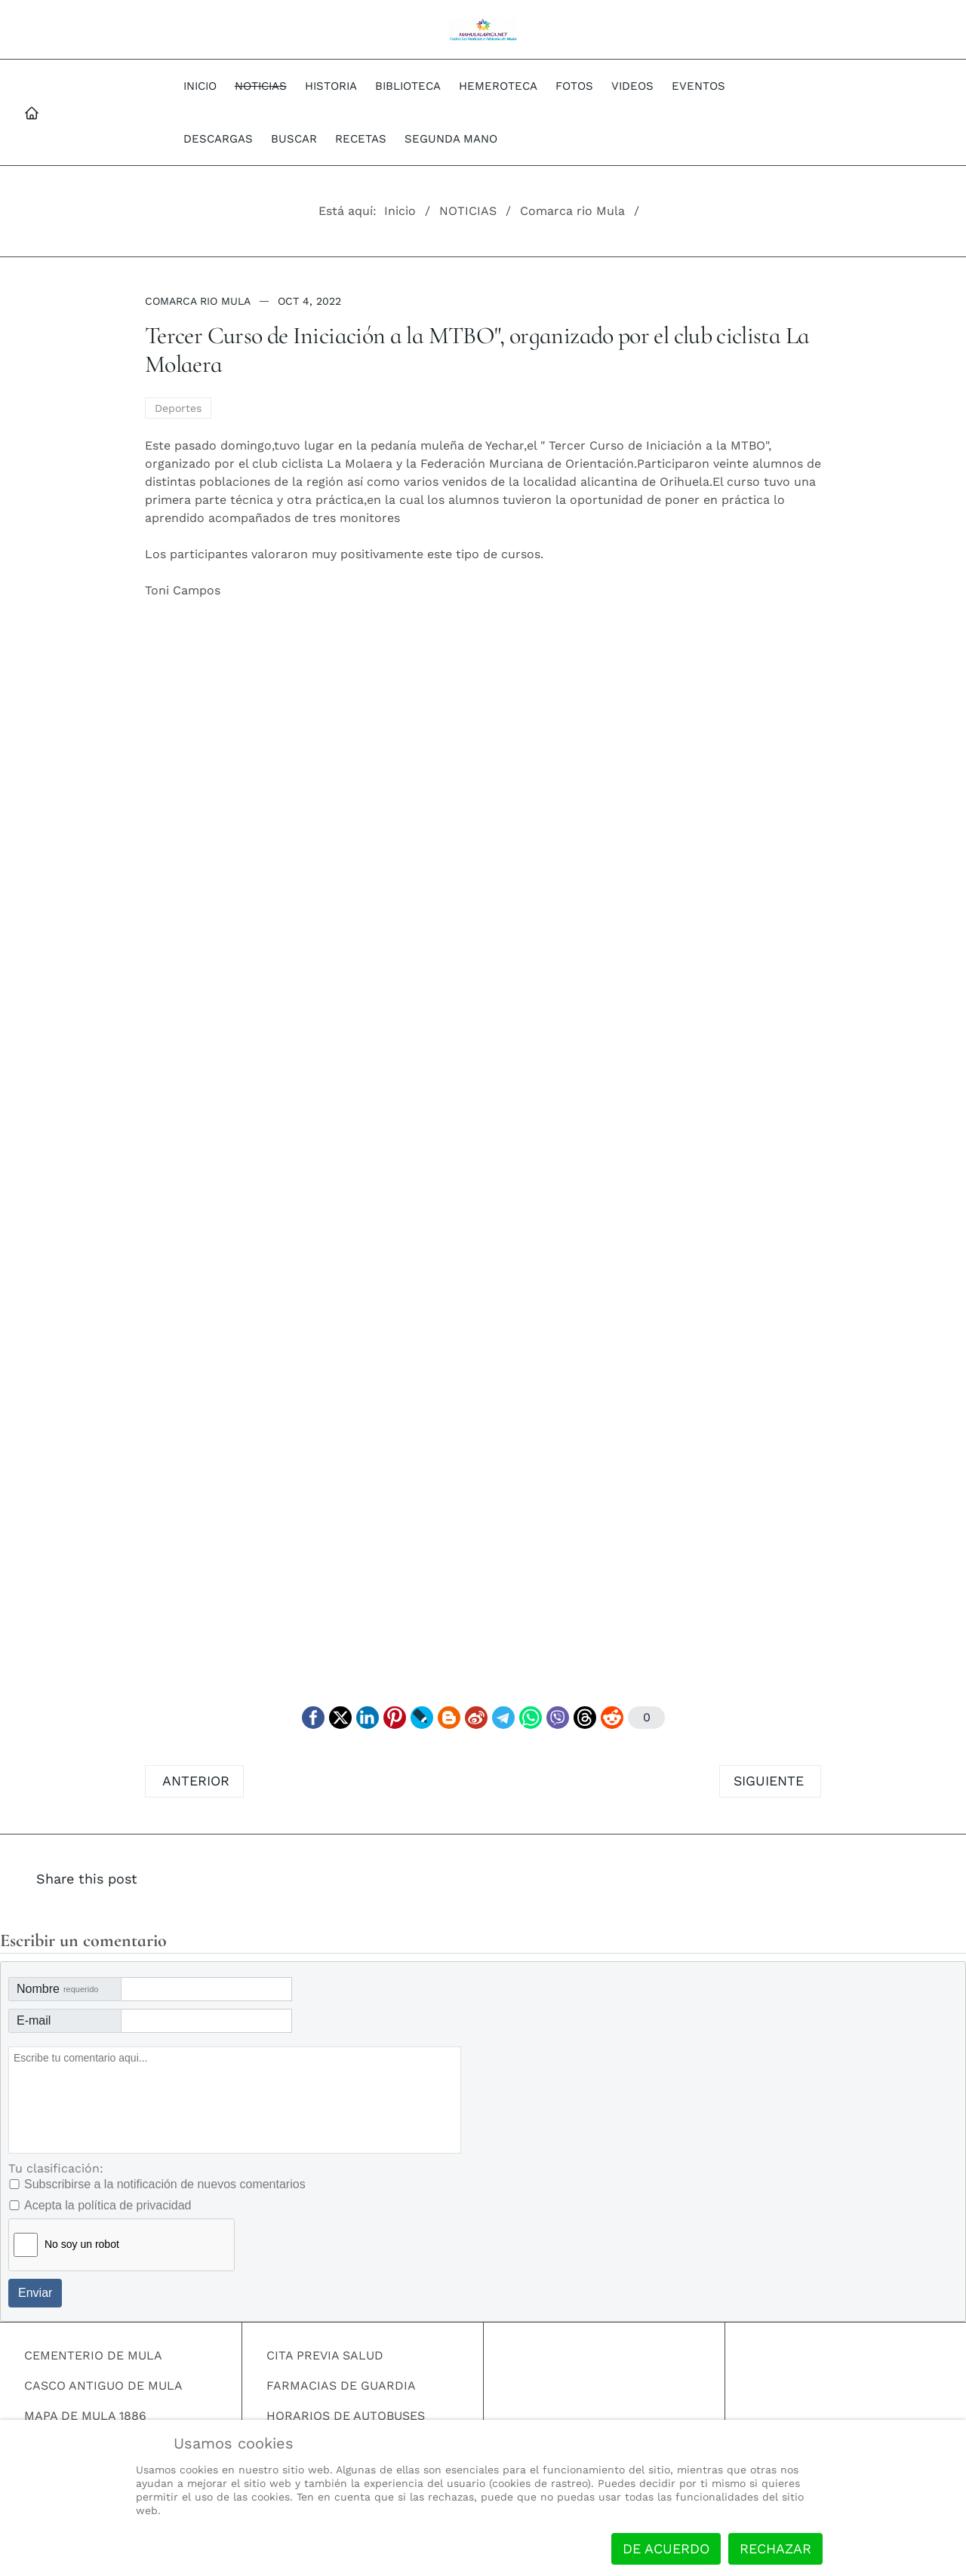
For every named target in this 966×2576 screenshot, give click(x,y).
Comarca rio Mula (198, 301)
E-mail (34, 2020)
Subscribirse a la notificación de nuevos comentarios (165, 2184)
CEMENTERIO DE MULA (93, 2355)
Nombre (57, 1988)
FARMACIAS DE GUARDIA (341, 2385)
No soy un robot (82, 2244)
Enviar (35, 2292)
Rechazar (775, 2548)
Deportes (178, 408)
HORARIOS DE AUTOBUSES (345, 2416)
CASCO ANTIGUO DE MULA (103, 2385)
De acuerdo (666, 2548)
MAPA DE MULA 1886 (85, 2416)
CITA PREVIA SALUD (324, 2355)
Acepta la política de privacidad (107, 2205)
